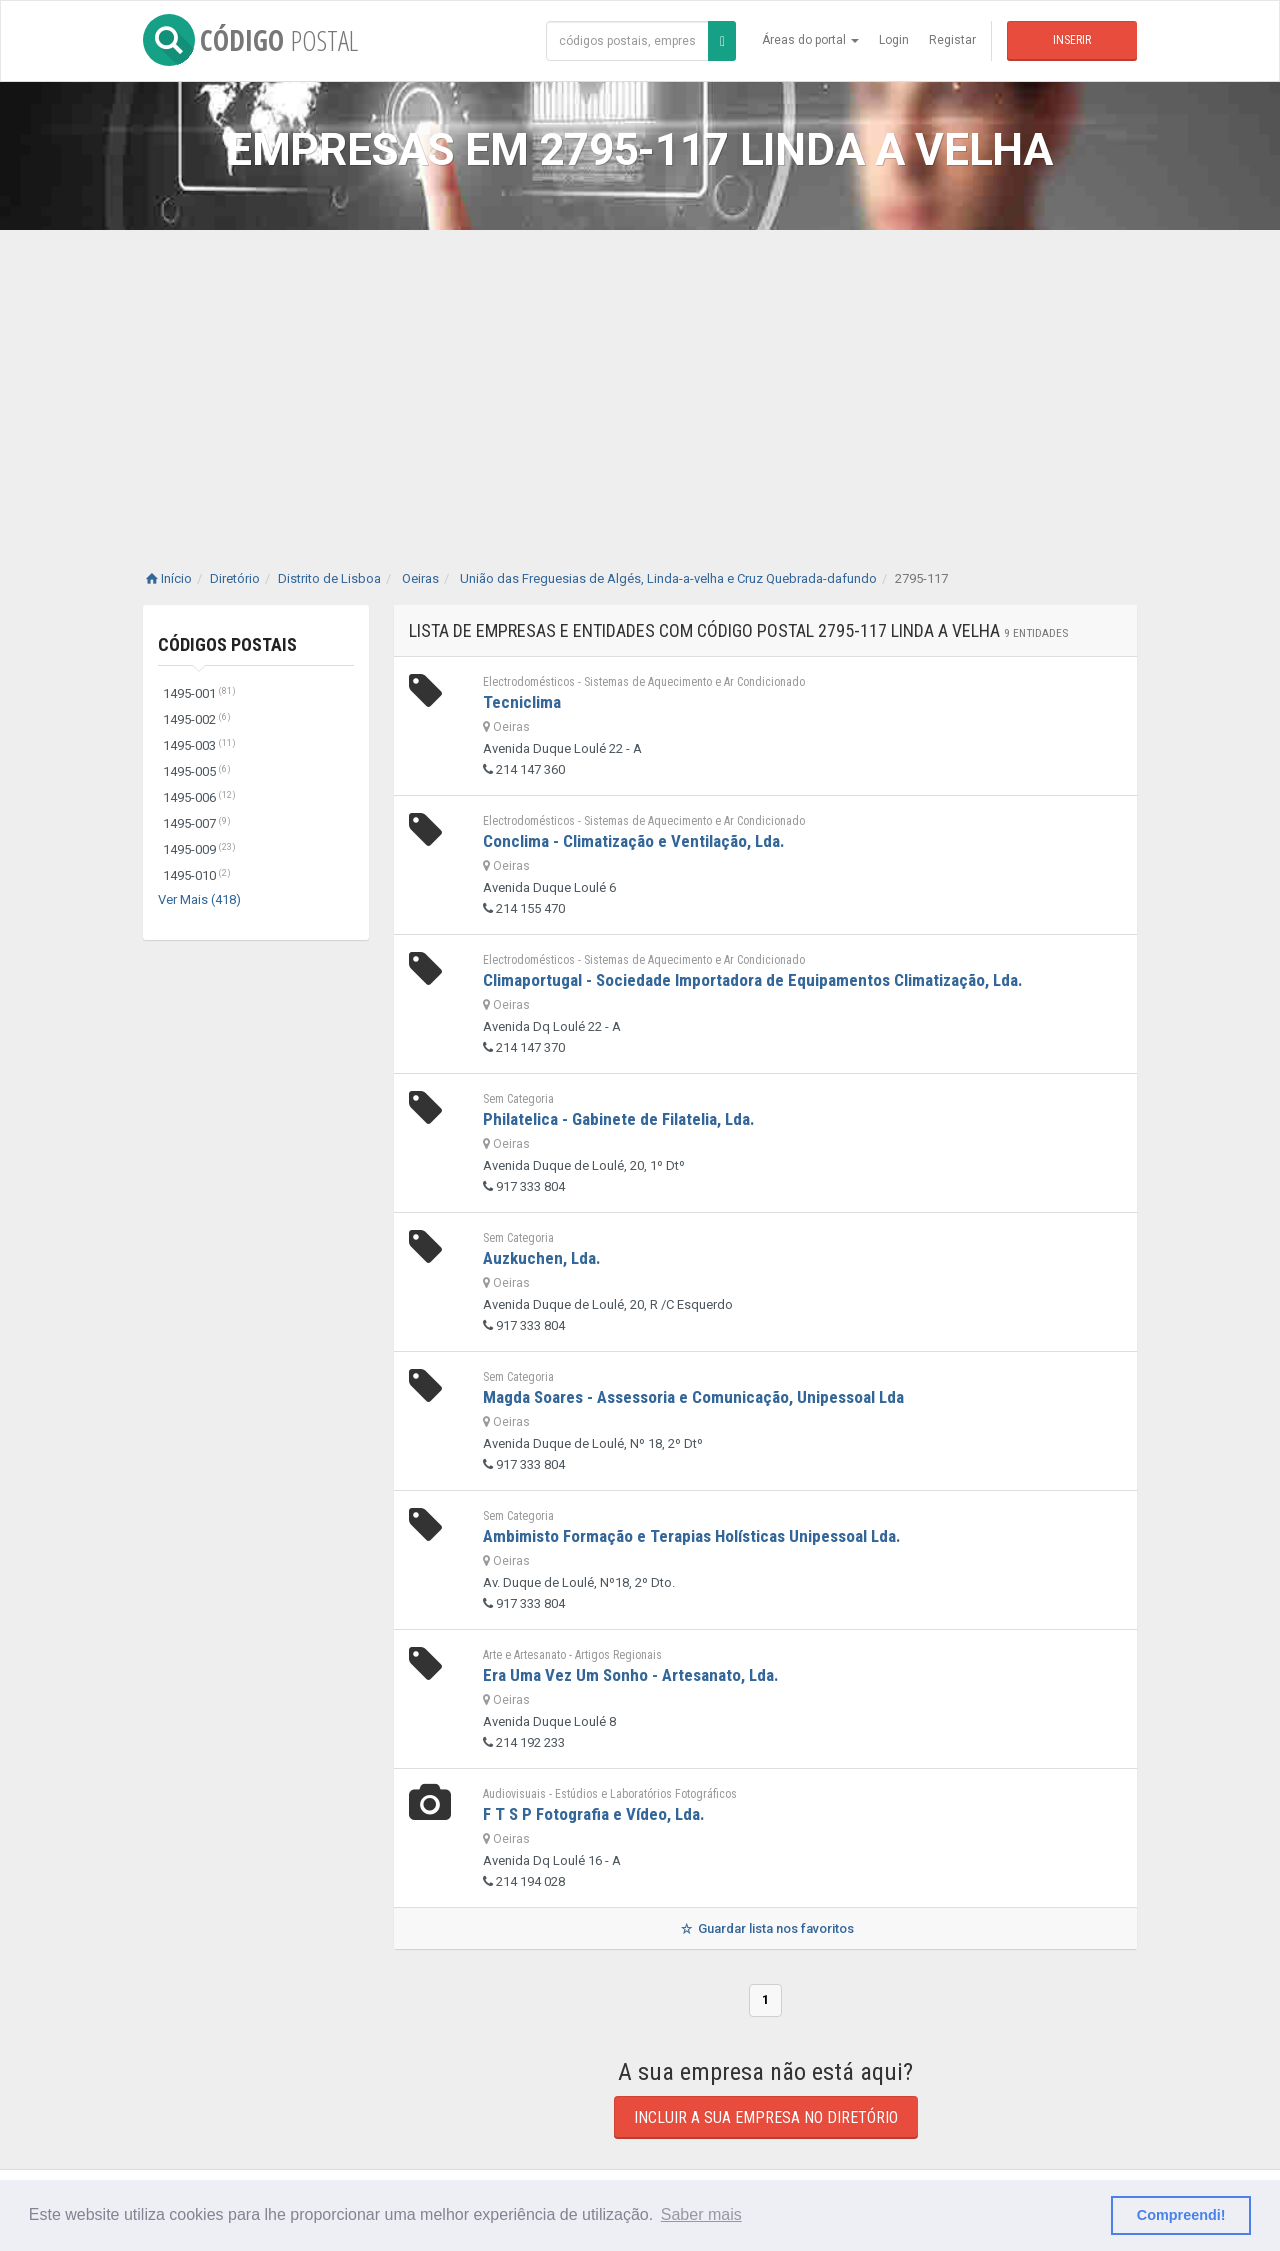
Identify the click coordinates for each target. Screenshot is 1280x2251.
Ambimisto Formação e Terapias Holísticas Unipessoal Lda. (692, 1536)
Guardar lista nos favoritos (765, 1928)
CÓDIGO (250, 40)
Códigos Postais (227, 644)
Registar (952, 40)
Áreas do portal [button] (810, 40)
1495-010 (197, 875)
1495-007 (197, 823)
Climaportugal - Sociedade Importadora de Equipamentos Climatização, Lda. (753, 980)
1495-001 (199, 693)
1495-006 (199, 797)
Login (894, 40)
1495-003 (199, 745)
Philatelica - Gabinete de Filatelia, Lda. (619, 1119)
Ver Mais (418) (199, 899)
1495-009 (199, 849)
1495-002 (197, 719)
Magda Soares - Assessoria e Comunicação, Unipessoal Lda (693, 1397)
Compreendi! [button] (1181, 2215)
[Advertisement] (640, 380)
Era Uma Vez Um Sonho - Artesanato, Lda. (631, 1675)
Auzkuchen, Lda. (542, 1258)
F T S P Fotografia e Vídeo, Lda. (594, 1814)
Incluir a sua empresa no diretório (766, 2117)
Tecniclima (522, 702)
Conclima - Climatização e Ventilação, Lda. (634, 841)
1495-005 (197, 771)
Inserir (1072, 40)
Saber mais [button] (701, 2214)
